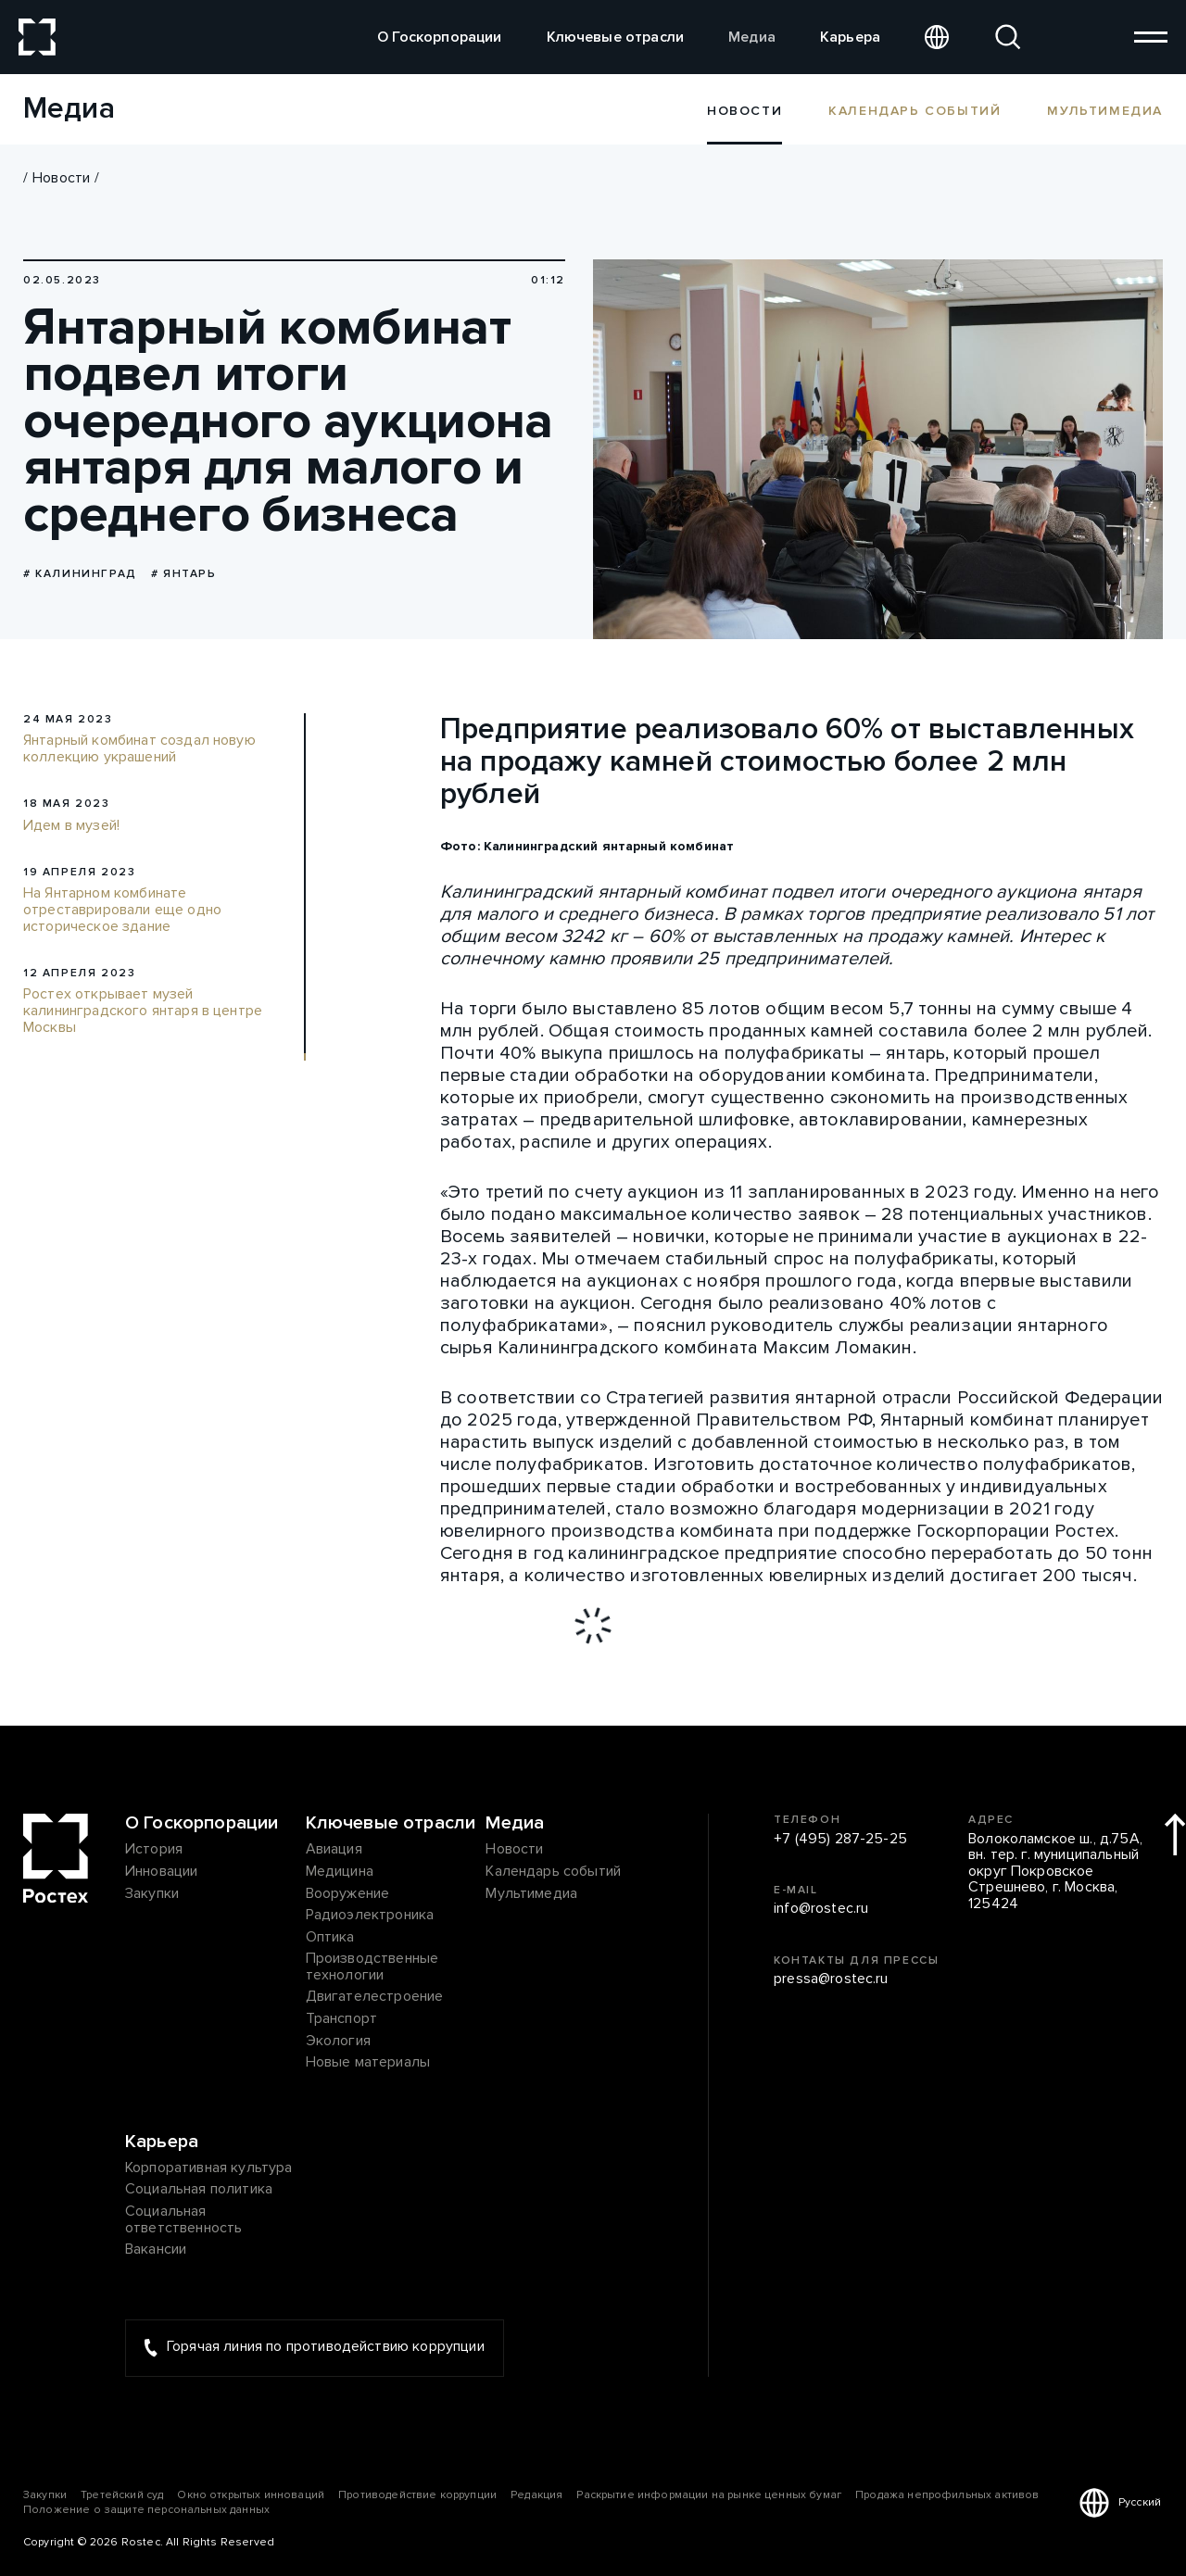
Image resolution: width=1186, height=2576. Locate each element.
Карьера (850, 37)
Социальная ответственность (183, 2220)
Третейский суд (122, 2495)
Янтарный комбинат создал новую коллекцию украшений (139, 749)
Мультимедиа (1105, 110)
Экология (338, 2041)
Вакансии (155, 2250)
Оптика (330, 1937)
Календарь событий (914, 110)
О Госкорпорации (439, 37)
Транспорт (341, 2019)
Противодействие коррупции (417, 2495)
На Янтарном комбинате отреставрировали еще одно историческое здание (122, 910)
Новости (61, 177)
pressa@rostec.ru (831, 1979)
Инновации (161, 1872)
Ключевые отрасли (616, 37)
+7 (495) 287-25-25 (840, 1839)
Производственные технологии (372, 1967)
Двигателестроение (375, 1997)
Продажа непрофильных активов (947, 2495)
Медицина (339, 1872)
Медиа (752, 37)
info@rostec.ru (821, 1909)
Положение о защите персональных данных (146, 2510)
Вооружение (348, 1894)
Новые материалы (368, 2063)
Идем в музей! (71, 826)
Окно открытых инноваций (250, 2495)
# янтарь (184, 574)
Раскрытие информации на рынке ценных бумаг (708, 2495)
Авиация (334, 1849)
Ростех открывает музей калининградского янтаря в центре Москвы (142, 1011)
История (154, 1849)
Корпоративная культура (209, 2168)
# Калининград (80, 574)
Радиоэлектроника (370, 1915)
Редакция (536, 2495)
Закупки (152, 1894)
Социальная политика (198, 2189)
